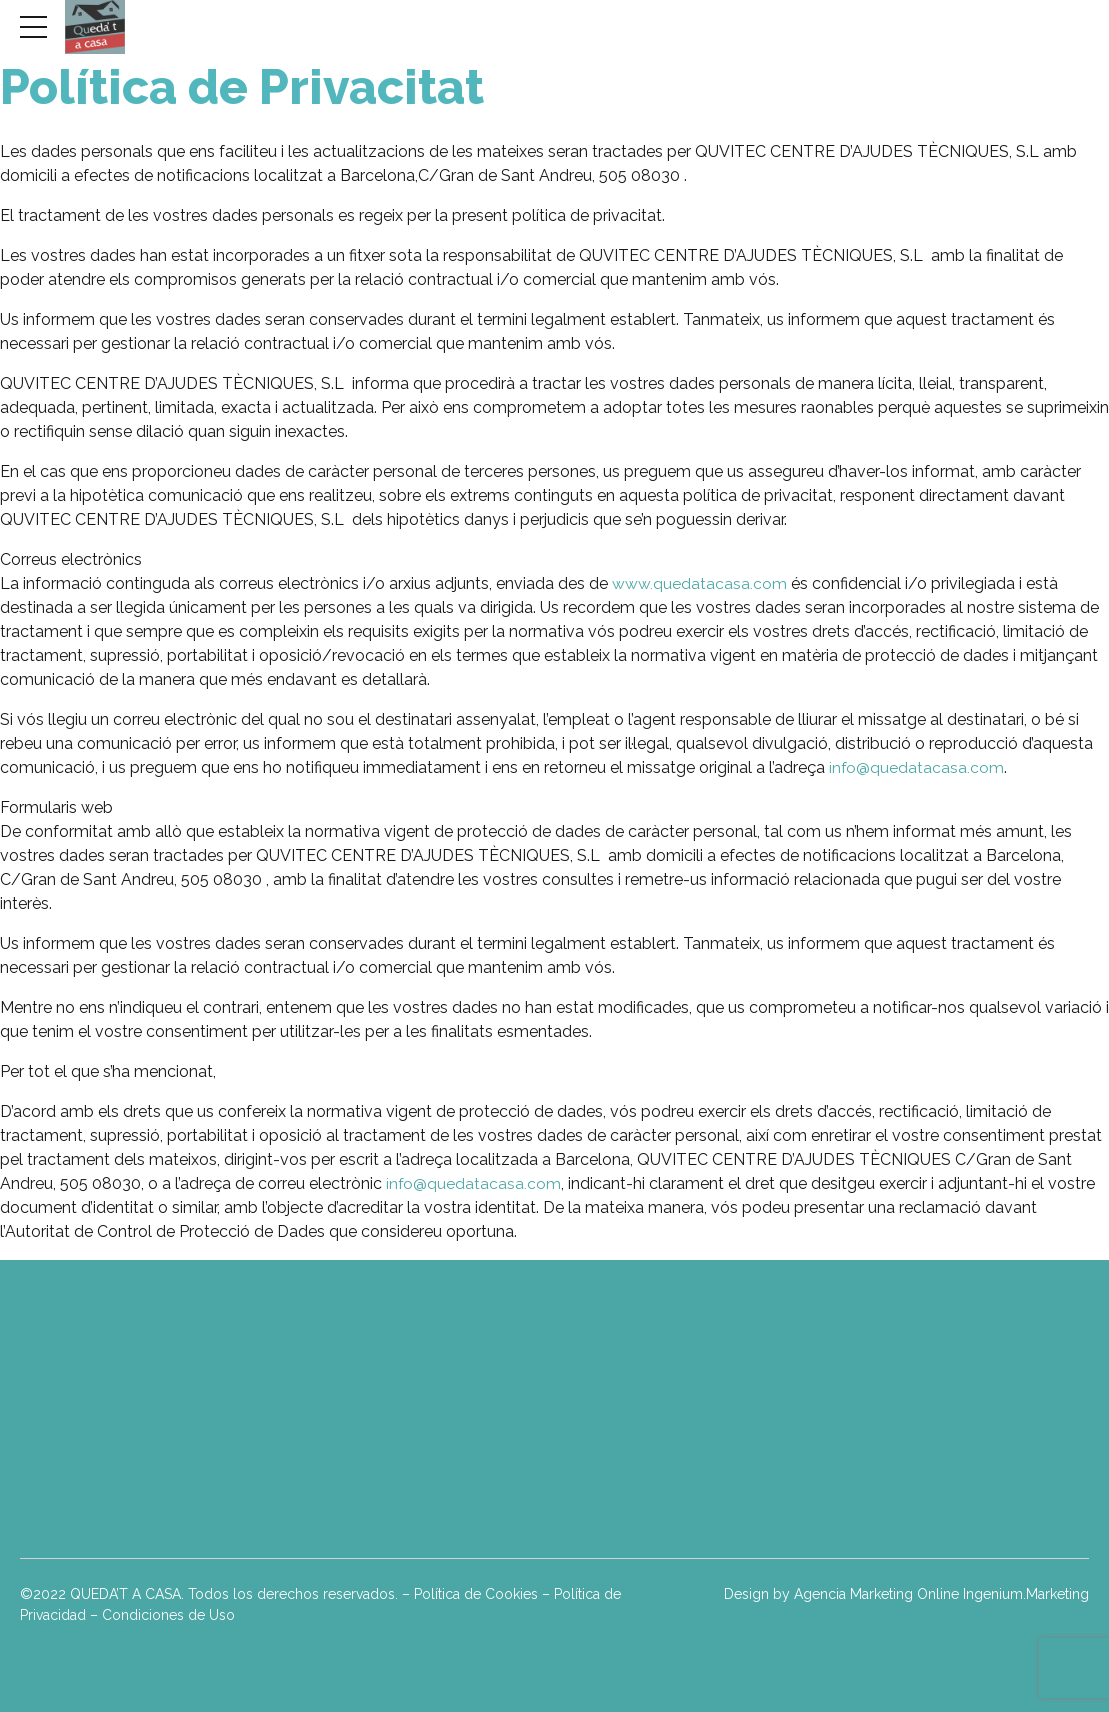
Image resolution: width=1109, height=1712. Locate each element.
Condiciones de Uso (168, 1615)
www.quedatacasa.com (701, 583)
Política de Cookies (476, 1594)
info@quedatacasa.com (917, 767)
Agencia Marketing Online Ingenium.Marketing (941, 1594)
